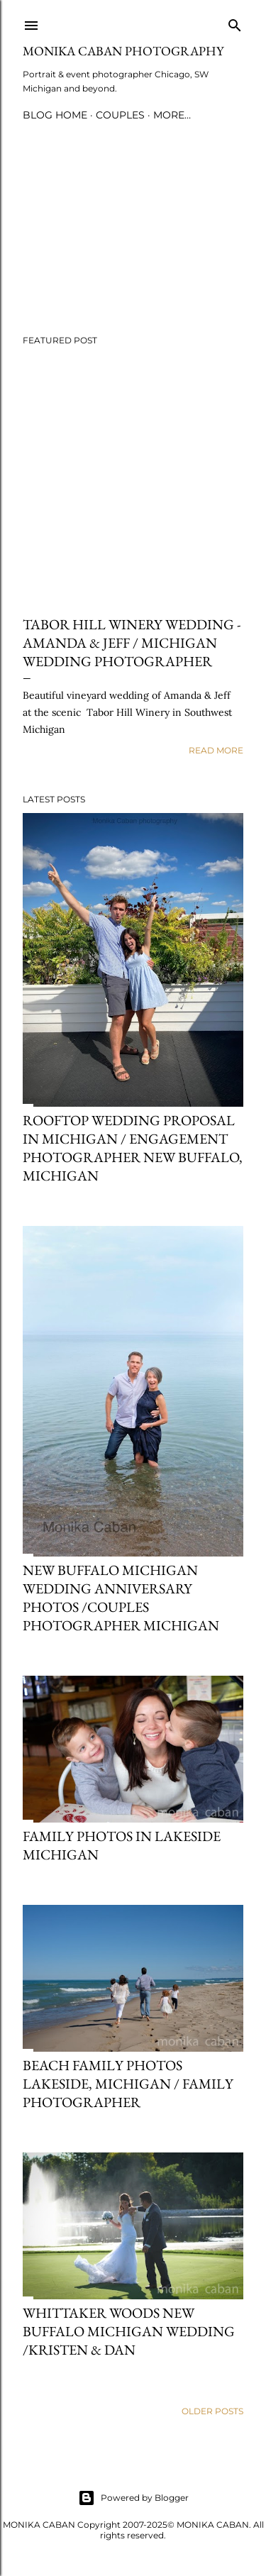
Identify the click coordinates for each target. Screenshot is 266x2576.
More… (172, 115)
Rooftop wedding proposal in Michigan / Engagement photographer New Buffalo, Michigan (133, 1148)
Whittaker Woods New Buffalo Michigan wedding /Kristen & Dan (129, 2331)
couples (120, 115)
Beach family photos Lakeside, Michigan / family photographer (128, 2083)
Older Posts (212, 2411)
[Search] (234, 22)
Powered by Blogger (133, 2497)
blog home (55, 115)
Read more (216, 750)
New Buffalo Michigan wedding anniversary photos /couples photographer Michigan (121, 1598)
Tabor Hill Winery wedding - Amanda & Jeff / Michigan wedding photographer (131, 642)
